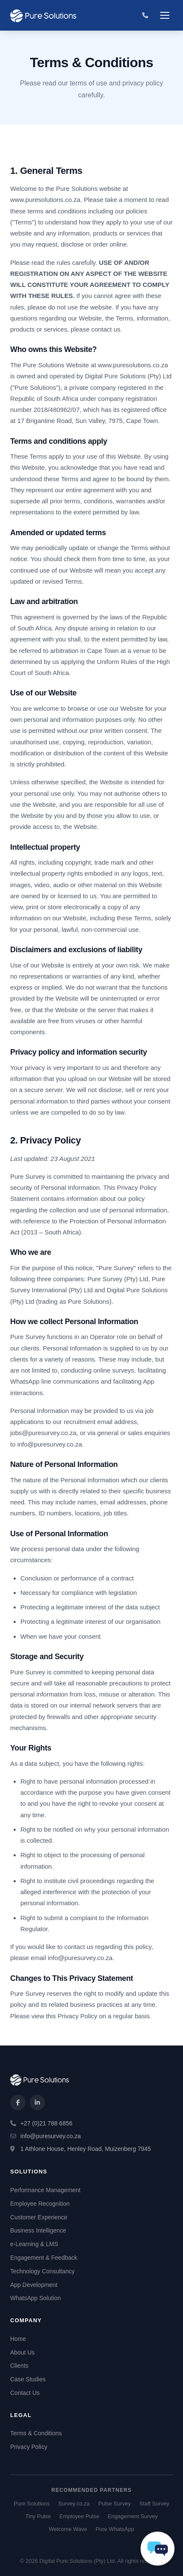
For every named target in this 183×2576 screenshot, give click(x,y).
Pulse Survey (114, 2503)
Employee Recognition (40, 2203)
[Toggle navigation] (165, 15)
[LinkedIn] (37, 2102)
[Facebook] (17, 2102)
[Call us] (145, 15)
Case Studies (27, 2379)
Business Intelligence (38, 2230)
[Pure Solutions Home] (44, 15)
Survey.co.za (74, 2503)
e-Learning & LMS (34, 2244)
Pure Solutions (32, 2503)
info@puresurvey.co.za (80, 1957)
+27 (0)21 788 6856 (46, 2123)
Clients (19, 2365)
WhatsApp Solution (35, 2298)
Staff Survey (154, 2503)
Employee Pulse (79, 2516)
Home (18, 2338)
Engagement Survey (133, 2516)
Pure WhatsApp (115, 2529)
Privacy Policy (28, 2446)
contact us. (106, 329)
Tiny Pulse (38, 2516)
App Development (33, 2284)
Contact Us (24, 2392)
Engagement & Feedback (43, 2257)
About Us (22, 2352)
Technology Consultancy (42, 2271)
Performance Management (45, 2190)
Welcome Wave (68, 2529)
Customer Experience (39, 2217)
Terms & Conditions (36, 2433)
